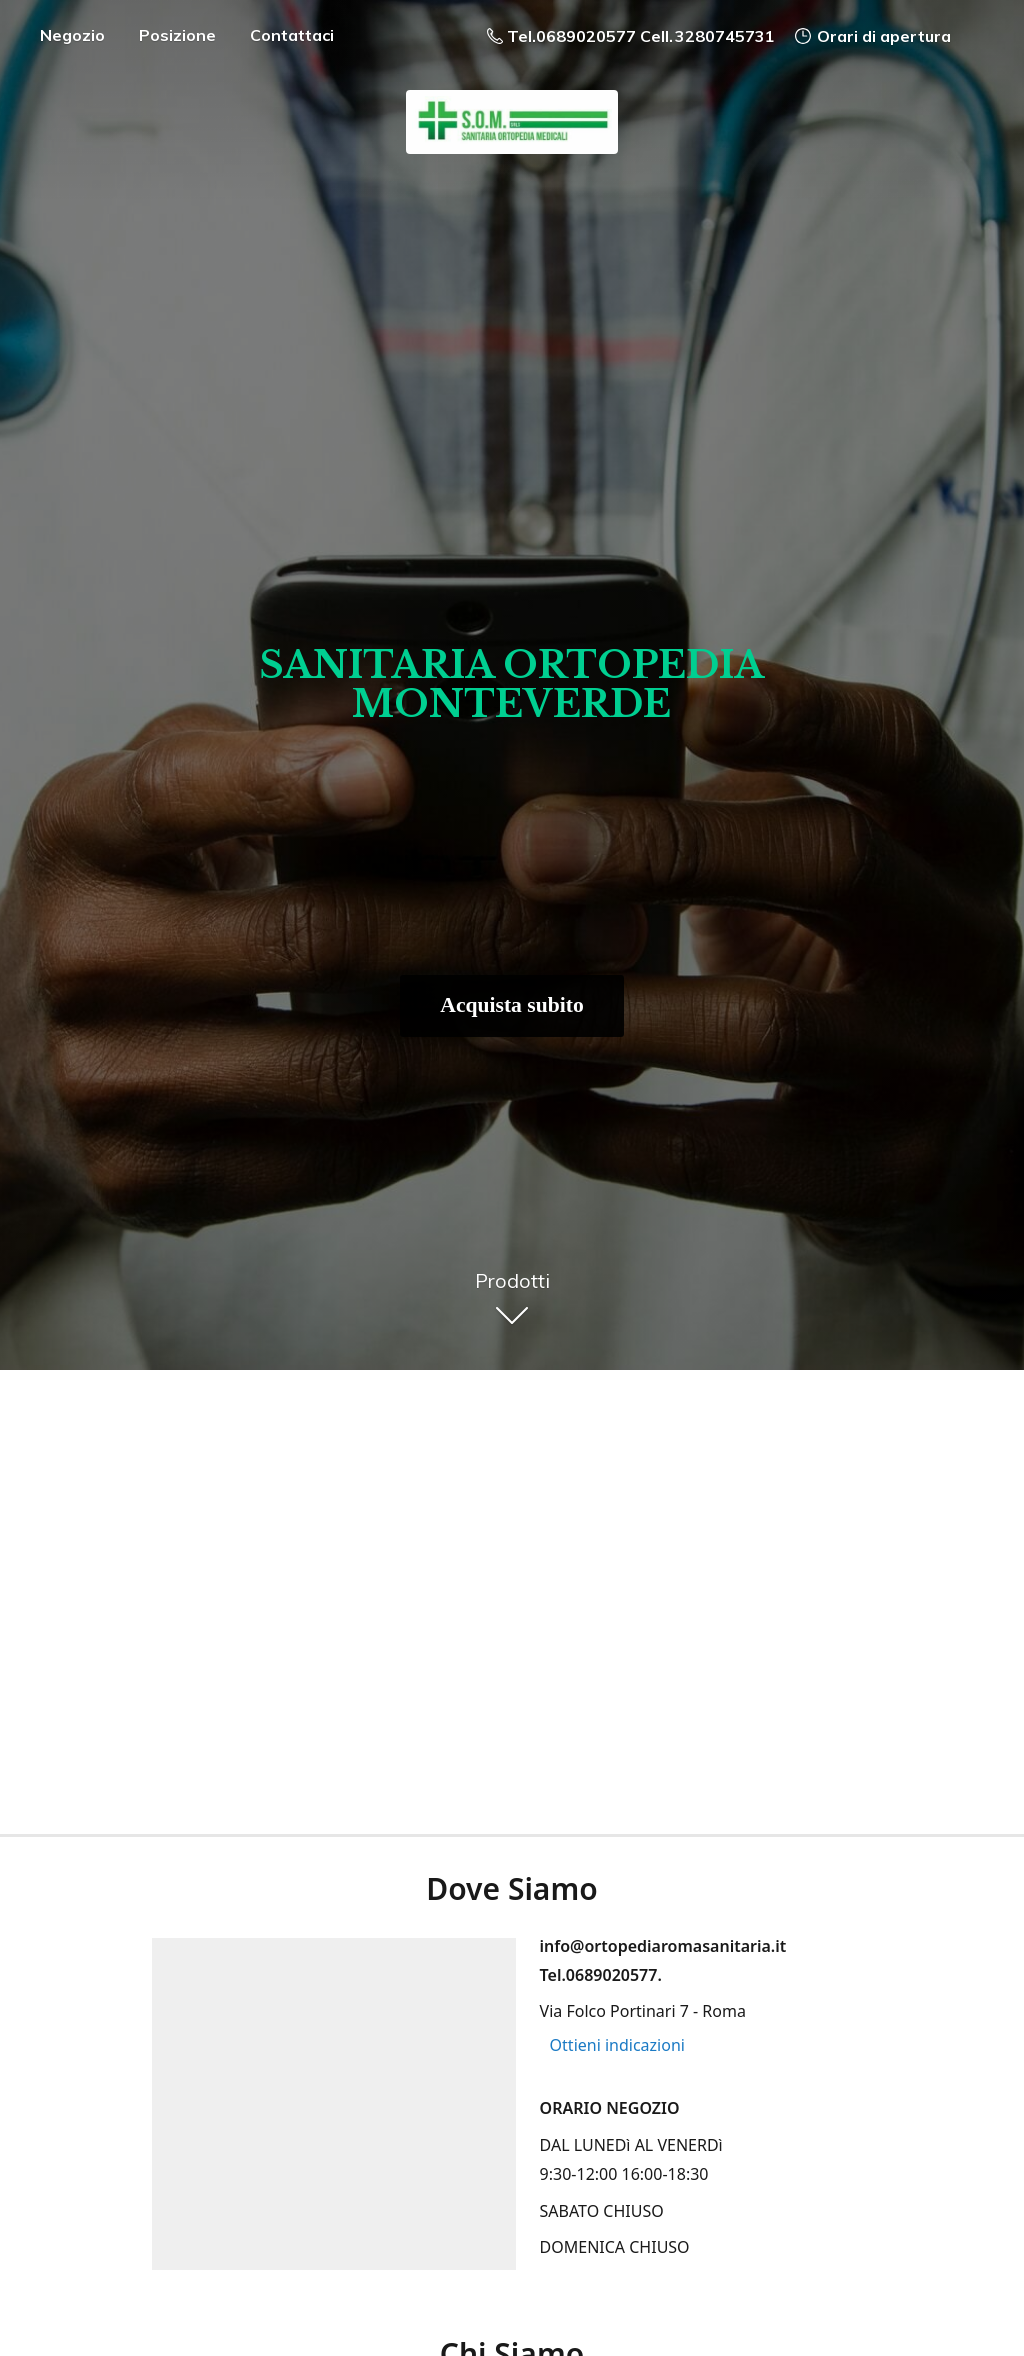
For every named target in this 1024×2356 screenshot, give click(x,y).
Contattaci (292, 35)
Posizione (177, 35)
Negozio (72, 35)
